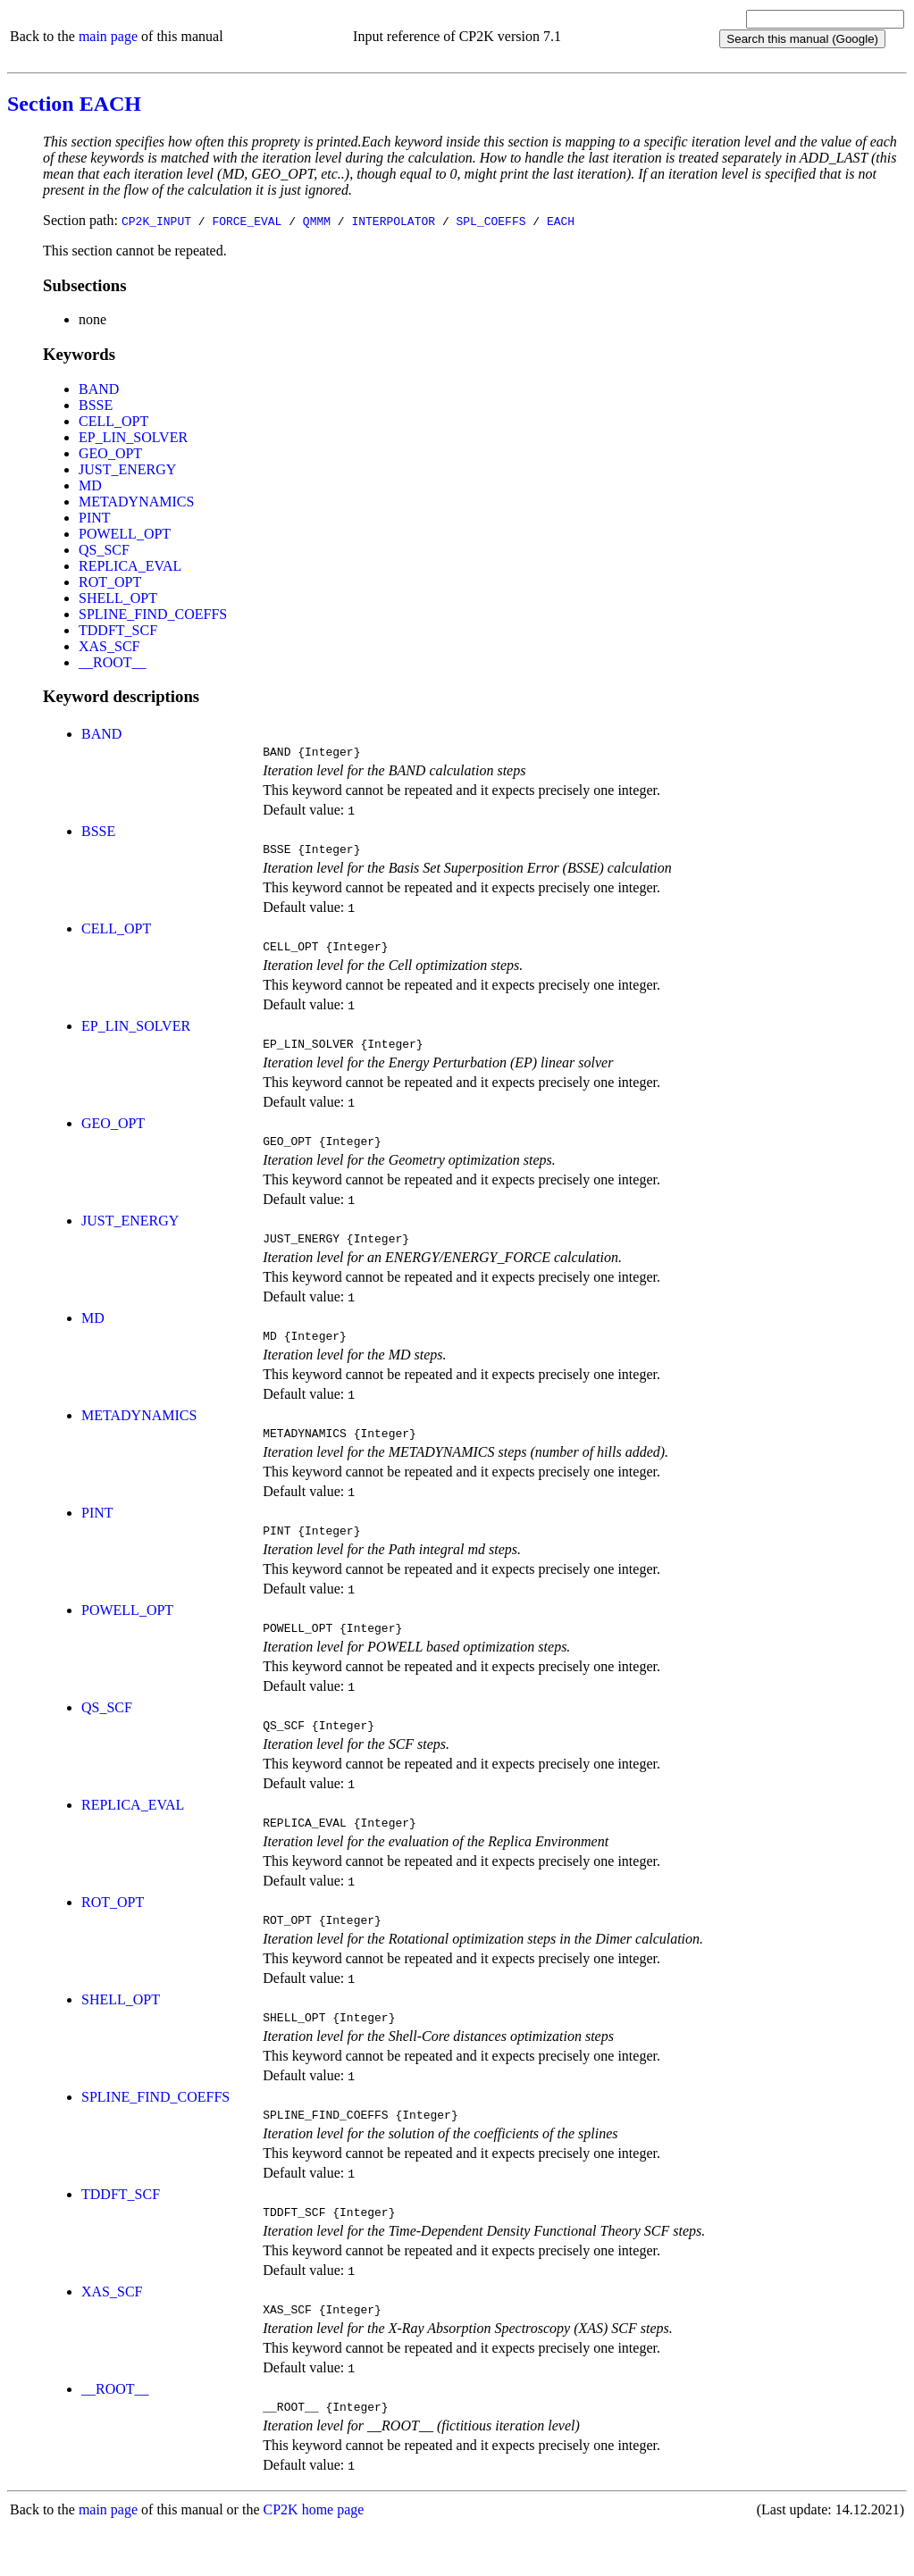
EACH (560, 221)
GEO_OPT (110, 453)
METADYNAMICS (136, 501)
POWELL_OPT (125, 533)
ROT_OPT (110, 582)
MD (90, 485)
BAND (99, 389)
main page (108, 36)
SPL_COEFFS (490, 221)
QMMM (317, 221)
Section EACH (74, 103)
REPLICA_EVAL (130, 565)
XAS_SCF (109, 646)
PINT (95, 517)
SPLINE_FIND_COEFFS (153, 614)
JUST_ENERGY (127, 469)
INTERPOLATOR (393, 221)
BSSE (96, 405)
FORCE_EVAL (246, 221)
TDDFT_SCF (118, 630)
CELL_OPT (113, 421)
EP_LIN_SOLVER (133, 437)
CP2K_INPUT (156, 221)
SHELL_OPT (118, 598)
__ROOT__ (113, 662)
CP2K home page (314, 2557)
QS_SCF (104, 549)
